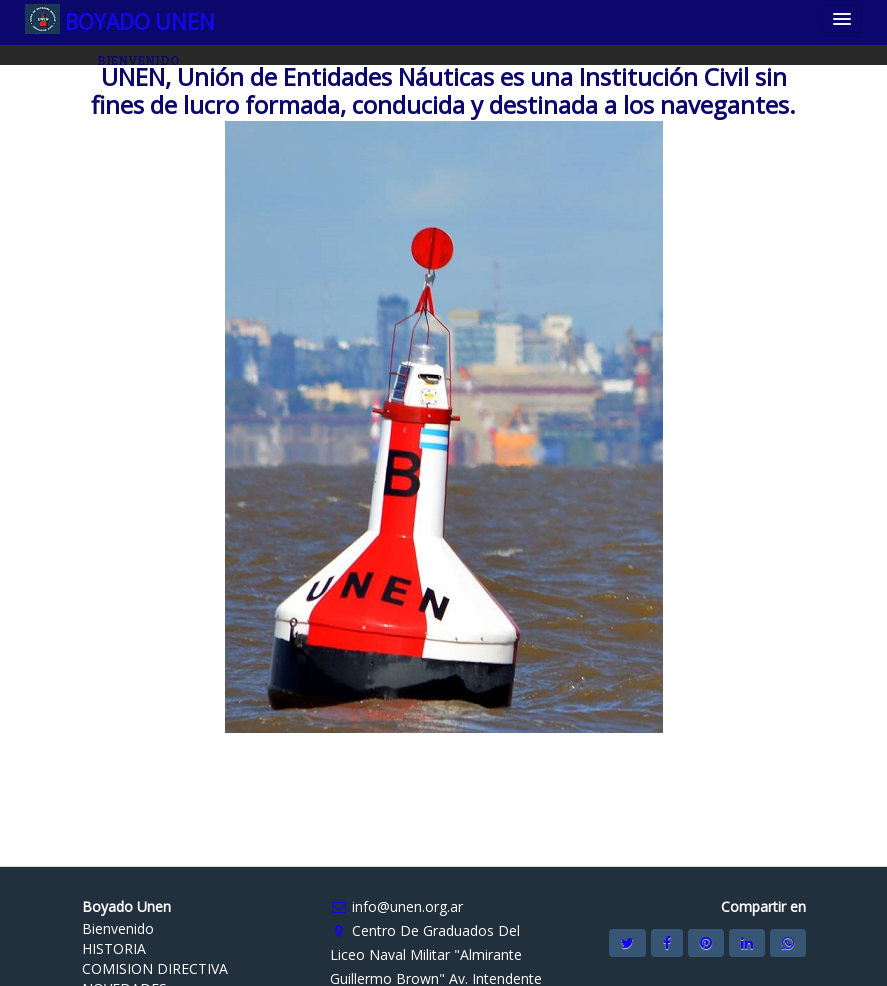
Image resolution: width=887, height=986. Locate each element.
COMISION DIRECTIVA (155, 968)
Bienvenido (118, 928)
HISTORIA (114, 948)
